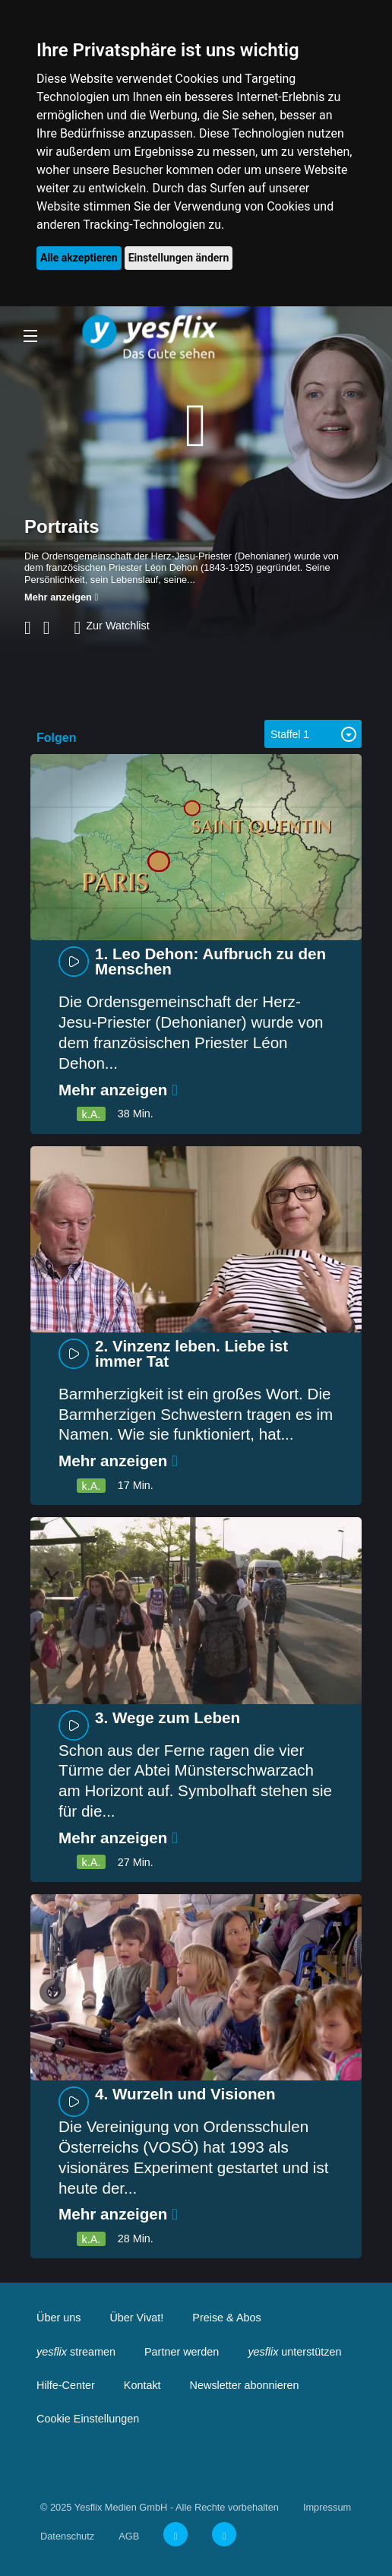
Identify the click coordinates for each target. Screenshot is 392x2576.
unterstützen (294, 2352)
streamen (75, 2352)
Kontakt (142, 2385)
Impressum (327, 2507)
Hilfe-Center (65, 2385)
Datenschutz (67, 2536)
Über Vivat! (136, 2317)
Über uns (58, 2317)
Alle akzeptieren (79, 258)
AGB (129, 2536)
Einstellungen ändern (178, 258)
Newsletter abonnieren (244, 2385)
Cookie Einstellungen (87, 2419)
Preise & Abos (226, 2317)
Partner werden (181, 2352)
